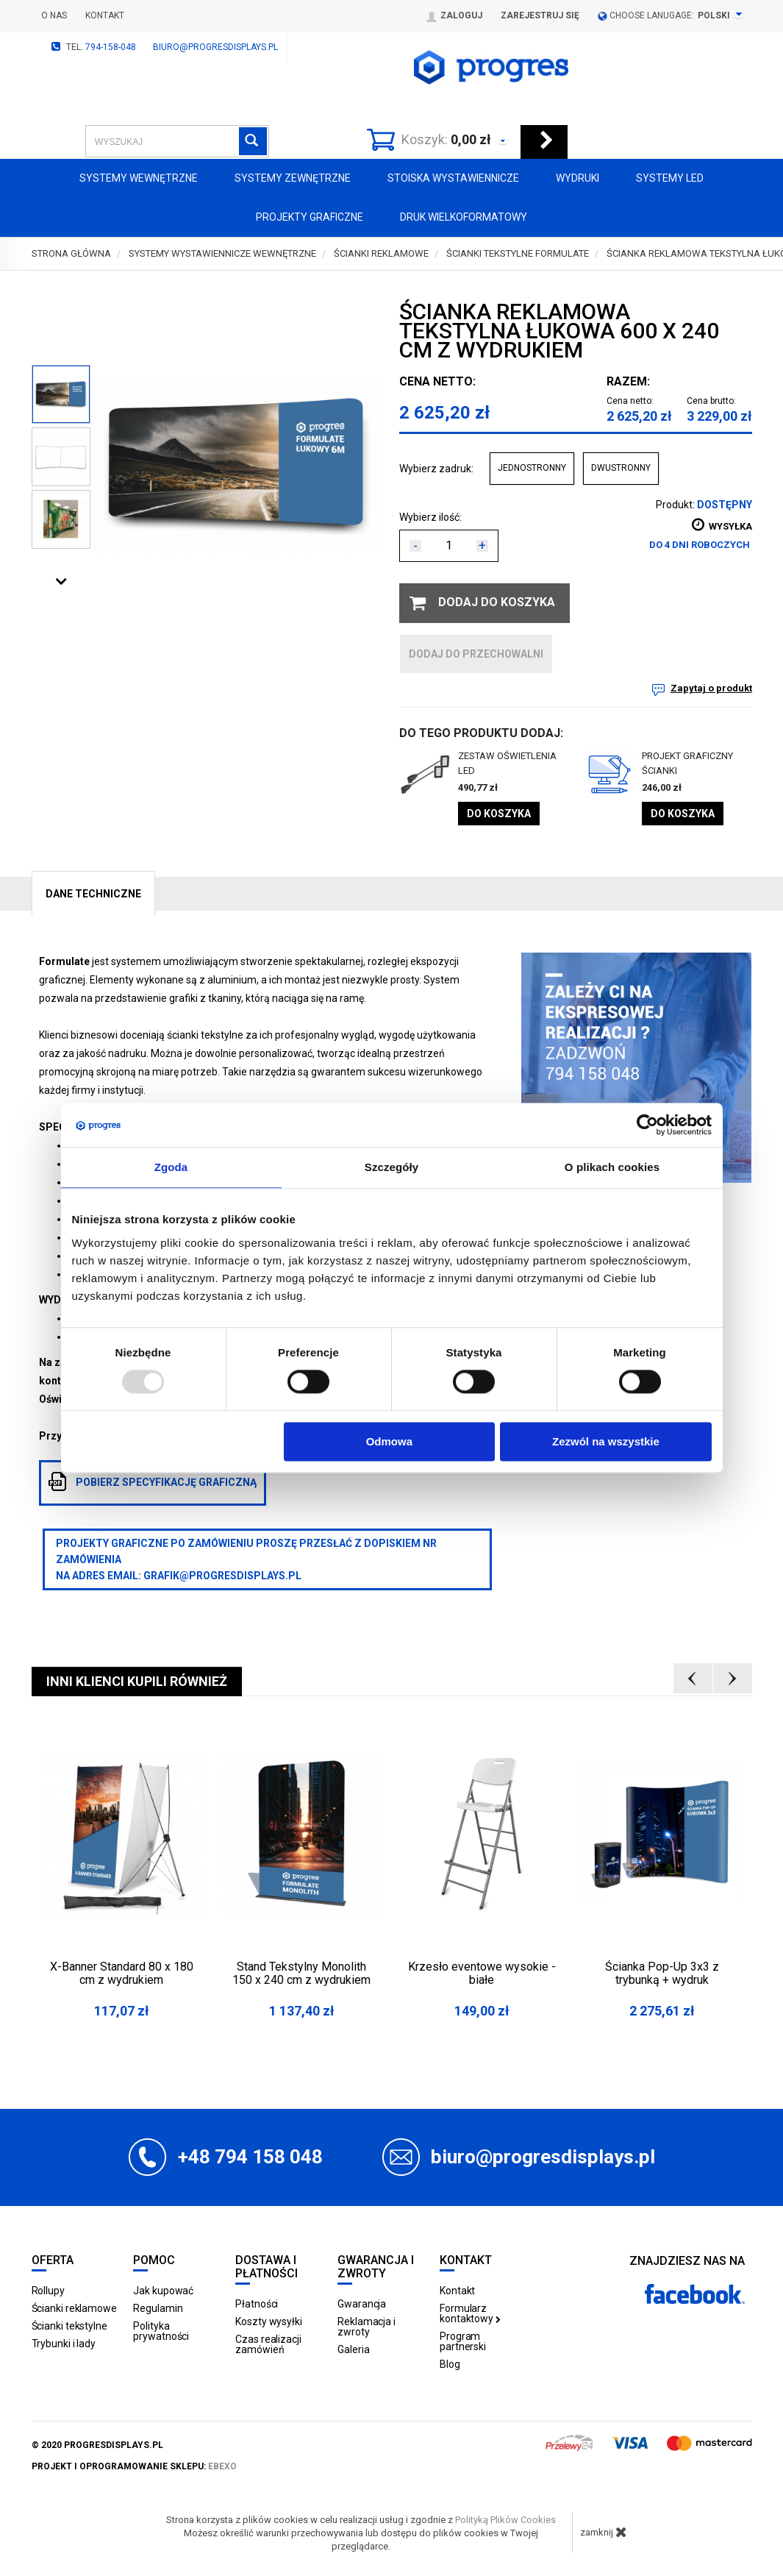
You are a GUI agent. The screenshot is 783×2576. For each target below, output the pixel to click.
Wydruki (577, 178)
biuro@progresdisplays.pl (215, 47)
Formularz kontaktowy (470, 2313)
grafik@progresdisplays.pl (222, 1575)
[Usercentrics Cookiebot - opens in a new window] (647, 1125)
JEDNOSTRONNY (532, 468)
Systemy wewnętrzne (138, 178)
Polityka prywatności (161, 2331)
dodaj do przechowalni (476, 654)
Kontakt (104, 15)
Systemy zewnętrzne (293, 178)
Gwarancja (361, 2304)
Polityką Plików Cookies (505, 2519)
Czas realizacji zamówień (268, 2344)
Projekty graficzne (309, 217)
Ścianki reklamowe (74, 2308)
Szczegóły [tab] (391, 1167)
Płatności (256, 2304)
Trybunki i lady (64, 2343)
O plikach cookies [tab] (612, 1167)
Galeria (353, 2349)
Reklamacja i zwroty (366, 2327)
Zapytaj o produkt (711, 688)
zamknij (603, 2532)
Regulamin (157, 2308)
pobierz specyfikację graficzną (153, 1481)
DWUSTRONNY (621, 468)
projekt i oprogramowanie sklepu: (134, 2466)
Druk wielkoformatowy (463, 217)
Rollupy (48, 2290)
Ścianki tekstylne (69, 2326)
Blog (450, 2364)
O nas (54, 15)
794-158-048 (110, 47)
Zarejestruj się (540, 15)
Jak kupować (163, 2290)
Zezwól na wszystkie (605, 1441)
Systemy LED (670, 178)
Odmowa (389, 1441)
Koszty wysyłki (268, 2321)
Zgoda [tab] (171, 1167)
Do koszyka (499, 813)
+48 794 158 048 (250, 2157)
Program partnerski (463, 2341)
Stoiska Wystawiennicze (453, 178)
